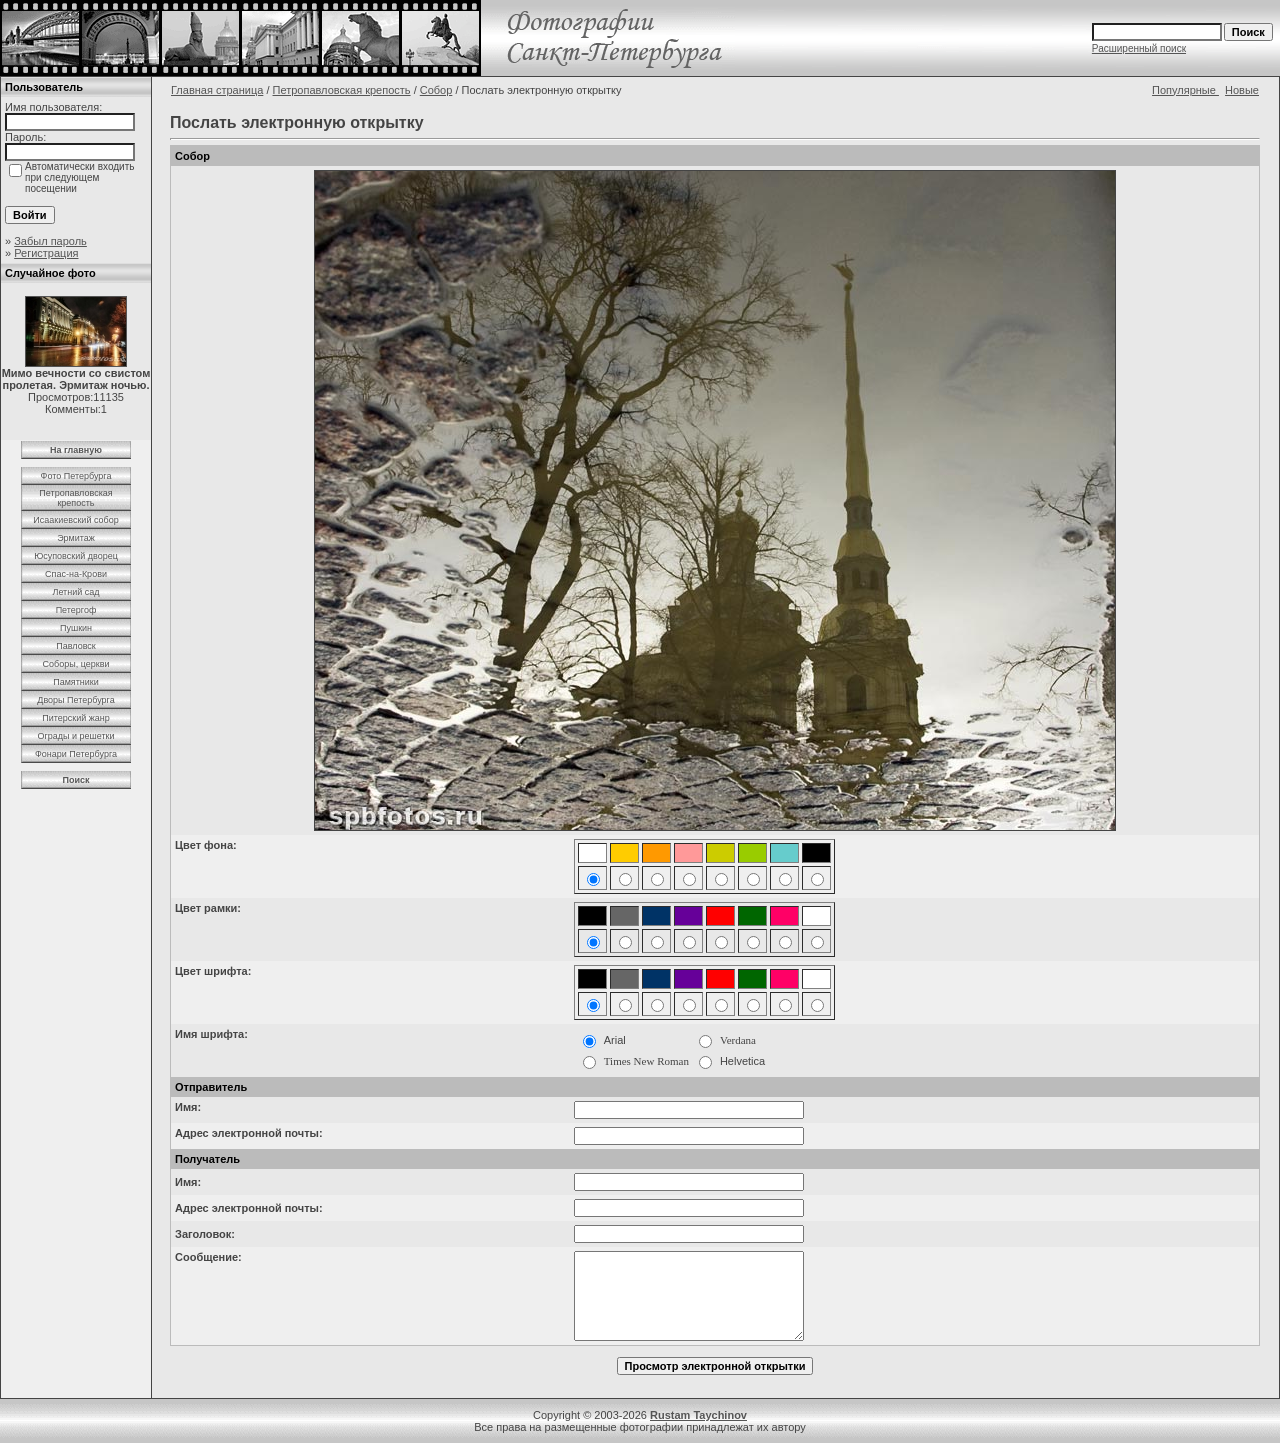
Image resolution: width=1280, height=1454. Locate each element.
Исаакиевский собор (75, 520)
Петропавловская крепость (75, 498)
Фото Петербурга (76, 476)
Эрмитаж (76, 538)
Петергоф (76, 610)
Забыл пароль (50, 241)
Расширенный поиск (1139, 48)
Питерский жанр (76, 718)
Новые (1242, 90)
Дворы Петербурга (75, 700)
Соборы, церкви (76, 664)
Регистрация (46, 253)
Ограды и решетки (75, 736)
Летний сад (75, 592)
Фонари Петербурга (76, 754)
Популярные (1185, 90)
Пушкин (76, 628)
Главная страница (217, 90)
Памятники (76, 682)
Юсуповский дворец (76, 556)
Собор (436, 90)
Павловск (76, 646)
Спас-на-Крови (76, 574)
